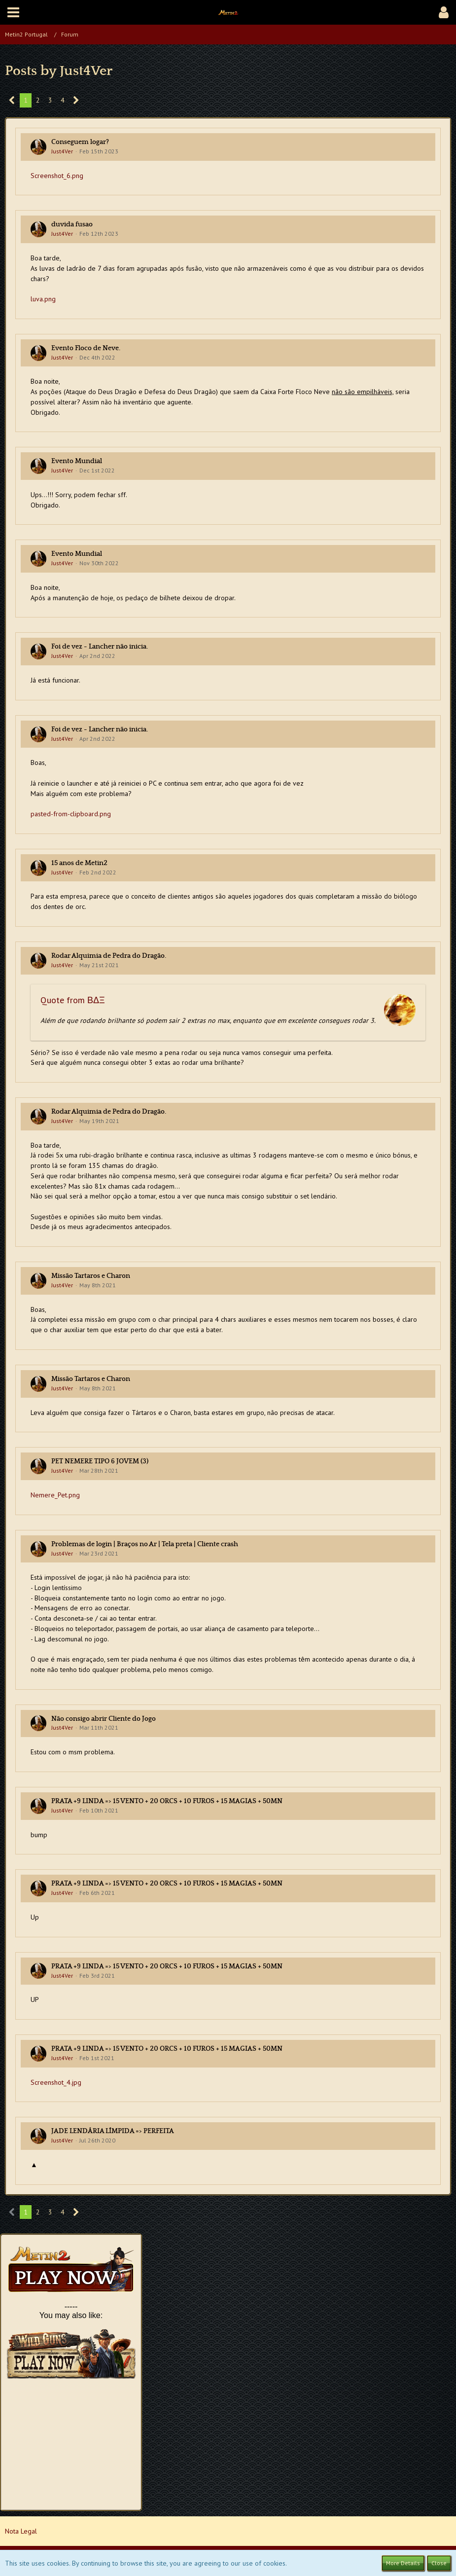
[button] (13, 12)
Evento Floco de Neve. (85, 348)
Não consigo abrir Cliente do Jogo (103, 1719)
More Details (403, 2563)
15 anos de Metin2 (79, 863)
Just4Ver (62, 151)
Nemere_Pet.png (55, 1494)
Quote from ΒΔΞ (72, 1000)
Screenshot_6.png (57, 175)
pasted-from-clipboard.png (71, 813)
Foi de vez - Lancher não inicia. (99, 647)
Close (439, 2563)
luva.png (43, 298)
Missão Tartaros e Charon (90, 1276)
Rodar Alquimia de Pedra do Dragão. (108, 956)
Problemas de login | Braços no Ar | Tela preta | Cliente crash (144, 1544)
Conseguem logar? (80, 142)
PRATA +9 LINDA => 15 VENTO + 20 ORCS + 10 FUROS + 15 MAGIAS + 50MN (166, 1801)
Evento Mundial (76, 461)
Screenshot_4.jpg (56, 2082)
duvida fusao (72, 224)
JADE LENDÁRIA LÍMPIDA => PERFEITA (112, 2131)
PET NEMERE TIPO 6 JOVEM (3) (99, 1461)
